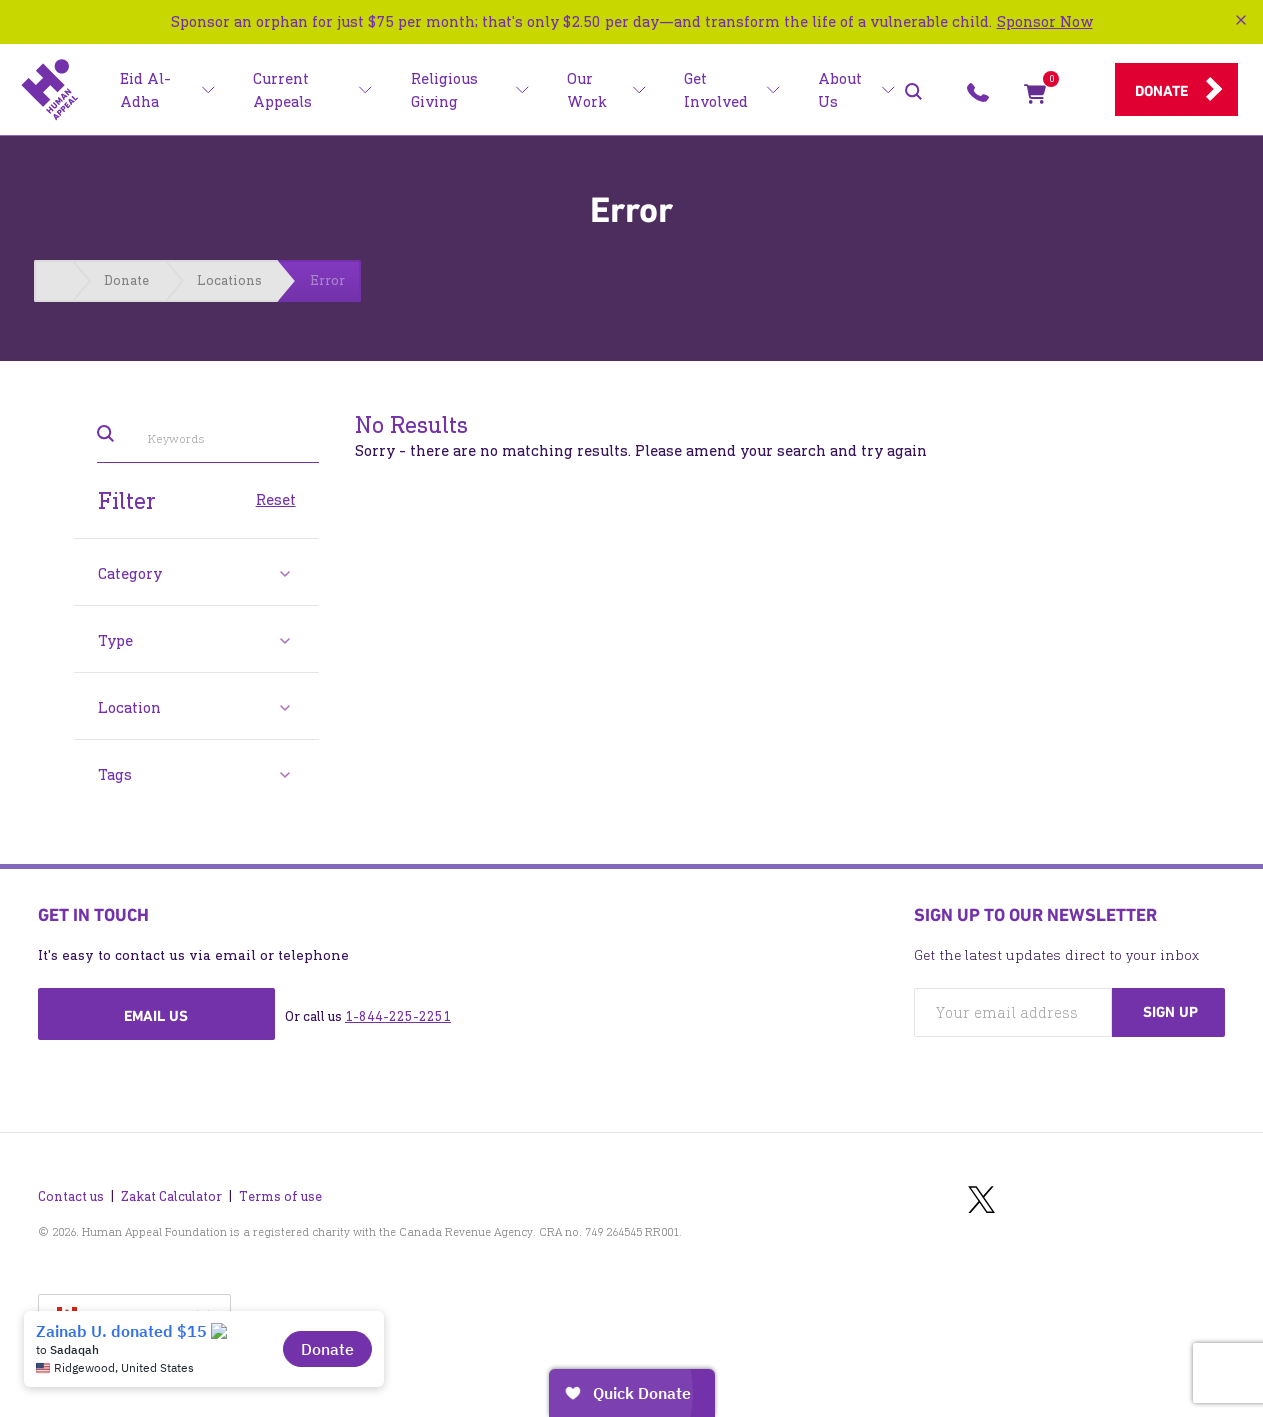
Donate (1161, 91)
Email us (156, 1016)
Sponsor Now (1045, 21)
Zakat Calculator (171, 1196)
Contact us (71, 1196)
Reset (276, 498)
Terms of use (280, 1196)
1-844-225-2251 (398, 1016)
